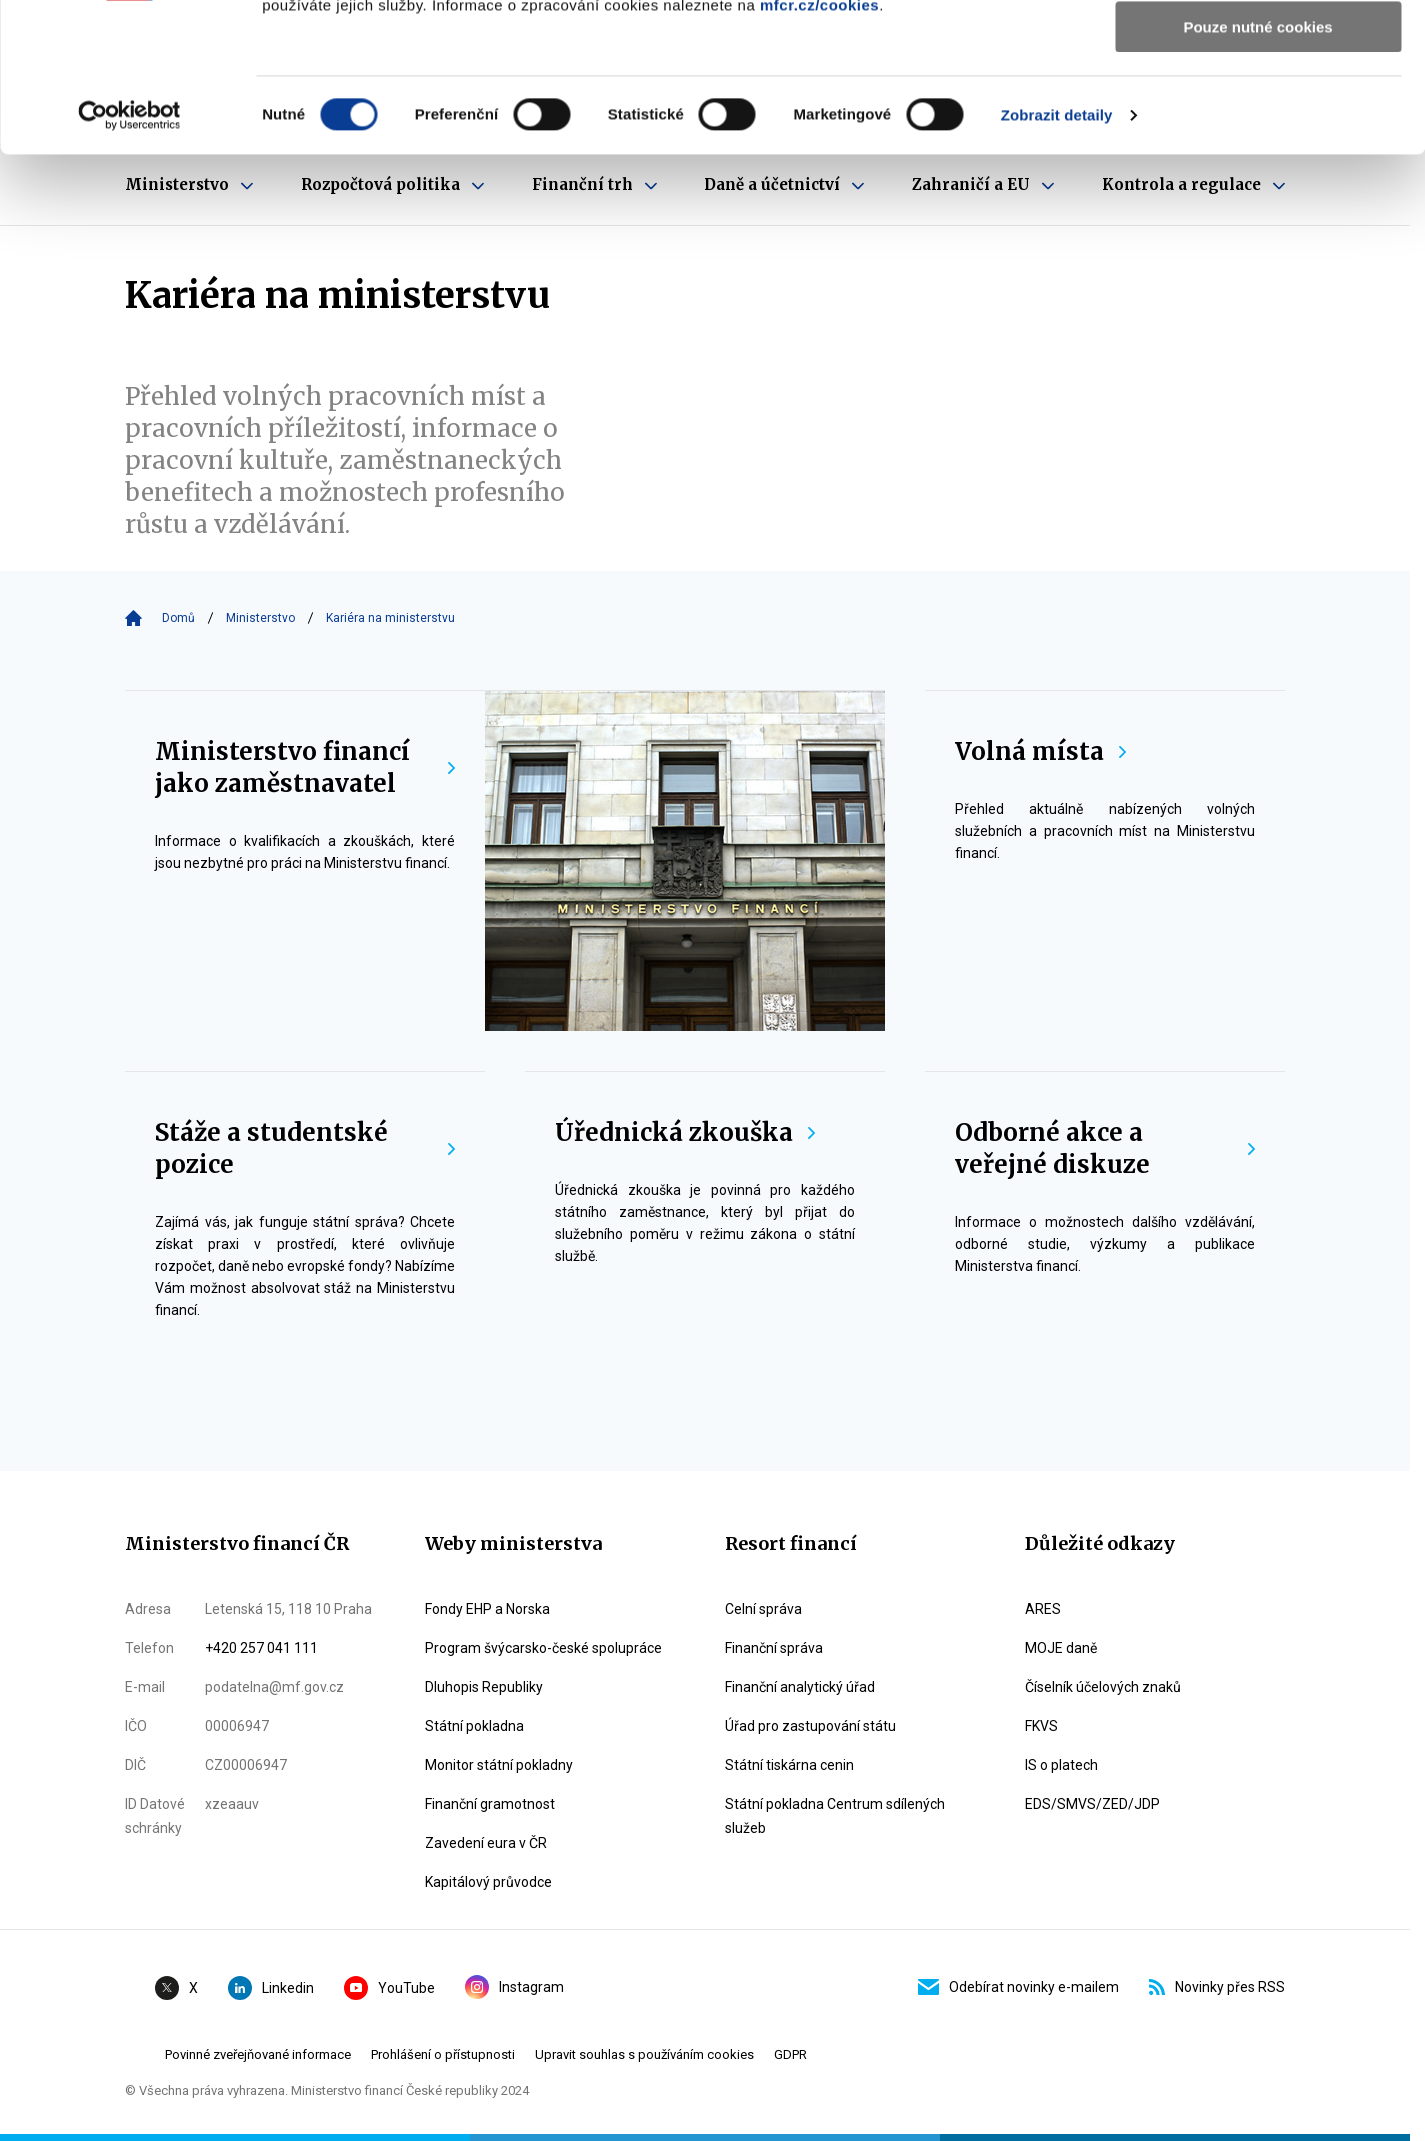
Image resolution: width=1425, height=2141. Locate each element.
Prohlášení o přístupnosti (443, 2054)
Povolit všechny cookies (1258, 49)
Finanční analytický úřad (800, 1687)
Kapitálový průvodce (488, 1882)
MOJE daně (1061, 1648)
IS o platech (1061, 1765)
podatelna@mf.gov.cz (274, 1687)
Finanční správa (774, 1648)
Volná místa (1040, 751)
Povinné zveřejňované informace (258, 2054)
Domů (178, 618)
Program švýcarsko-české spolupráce (543, 1648)
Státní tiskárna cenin (789, 1765)
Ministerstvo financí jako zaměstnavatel (305, 767)
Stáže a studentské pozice (305, 1148)
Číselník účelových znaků (1103, 1687)
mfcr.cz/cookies (819, 144)
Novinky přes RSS (1217, 1987)
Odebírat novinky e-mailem (1018, 1987)
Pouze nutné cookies (1257, 166)
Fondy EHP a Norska (487, 1609)
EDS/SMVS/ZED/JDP (1092, 1804)
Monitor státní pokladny (499, 1765)
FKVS (1041, 1726)
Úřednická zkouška (685, 1132)
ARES (1043, 1609)
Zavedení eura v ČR (486, 1843)
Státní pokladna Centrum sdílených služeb (835, 1816)
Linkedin (271, 1988)
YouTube (389, 1988)
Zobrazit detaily (1057, 254)
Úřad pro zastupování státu (810, 1726)
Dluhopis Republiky (484, 1687)
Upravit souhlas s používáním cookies (644, 2054)
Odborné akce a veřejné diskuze (1105, 1148)
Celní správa (763, 1609)
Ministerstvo (260, 618)
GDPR (790, 2054)
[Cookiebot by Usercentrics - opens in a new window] (129, 255)
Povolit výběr (1258, 108)
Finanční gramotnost (490, 1804)
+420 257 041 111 (261, 1648)
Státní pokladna (474, 1726)
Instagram (514, 1987)
